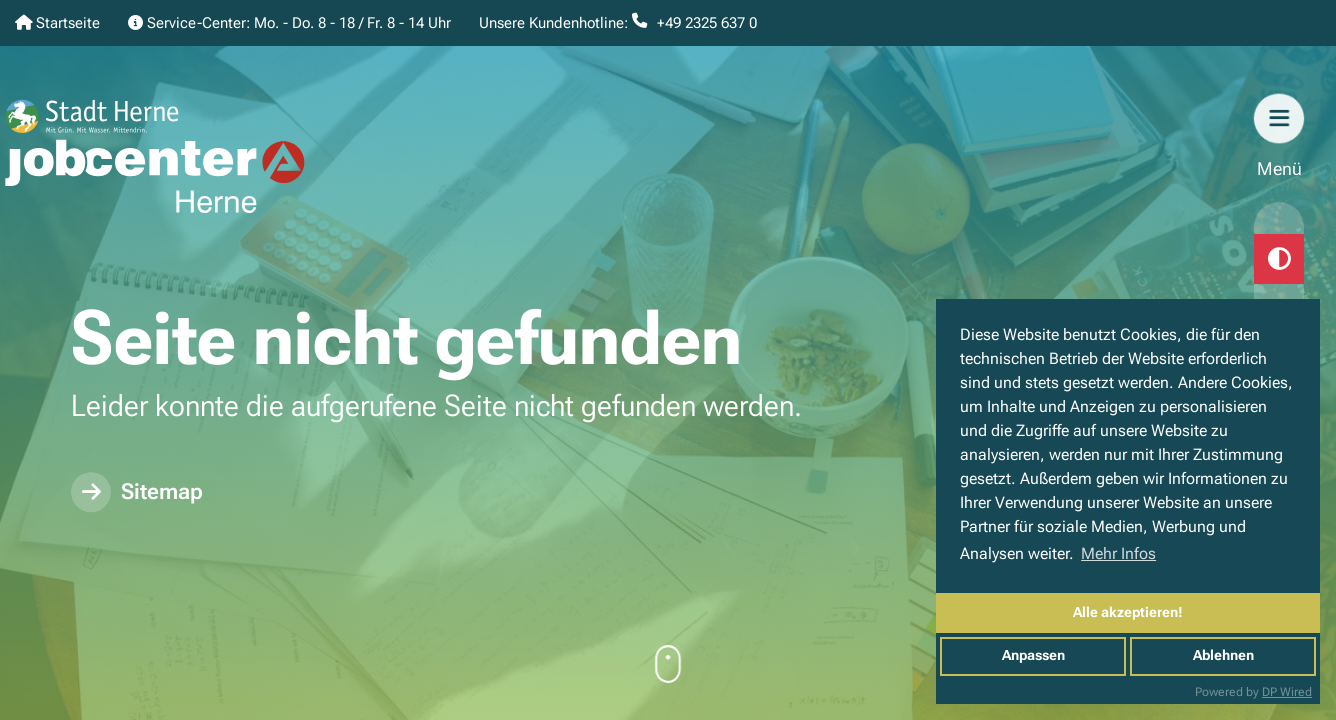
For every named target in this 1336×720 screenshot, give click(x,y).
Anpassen (1033, 655)
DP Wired (1287, 692)
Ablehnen (1223, 655)
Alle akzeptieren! (1128, 612)
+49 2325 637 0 (707, 23)
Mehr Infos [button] (1118, 553)
